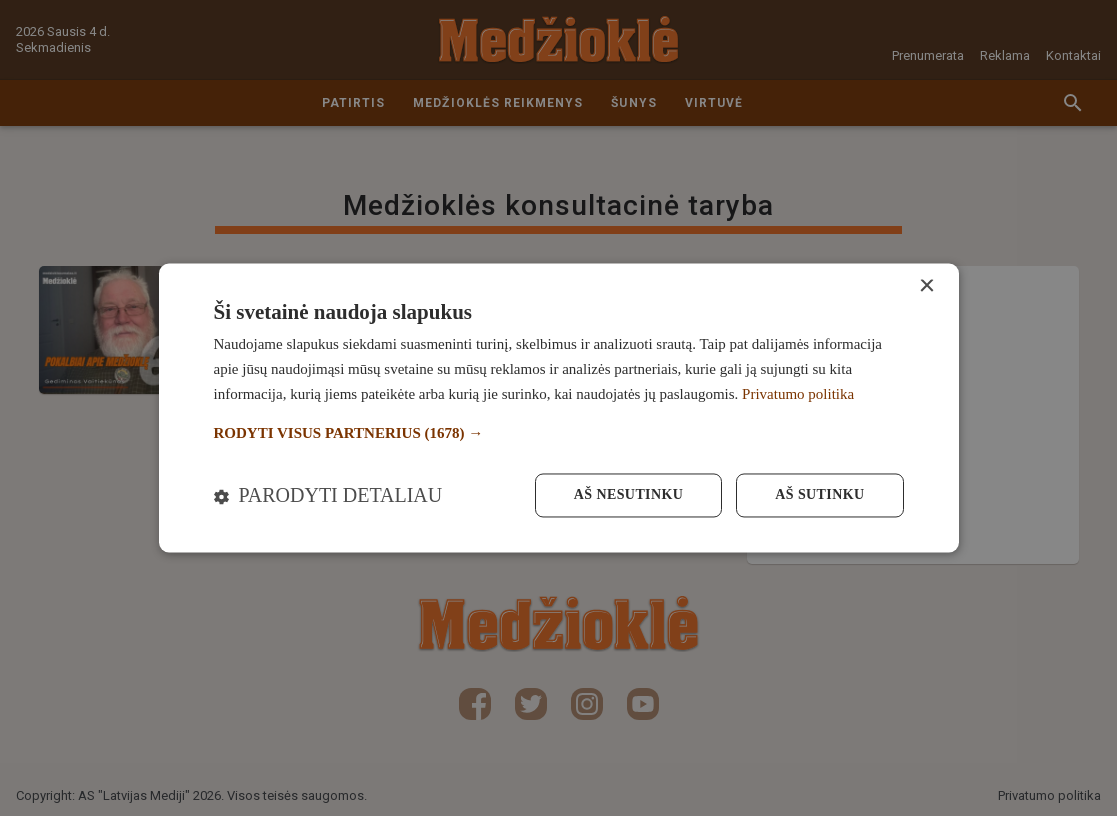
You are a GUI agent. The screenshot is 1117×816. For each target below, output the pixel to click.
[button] (559, 433)
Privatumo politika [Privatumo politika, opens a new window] (798, 394)
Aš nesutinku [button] (628, 495)
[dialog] (559, 407)
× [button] (926, 286)
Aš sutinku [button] (819, 495)
